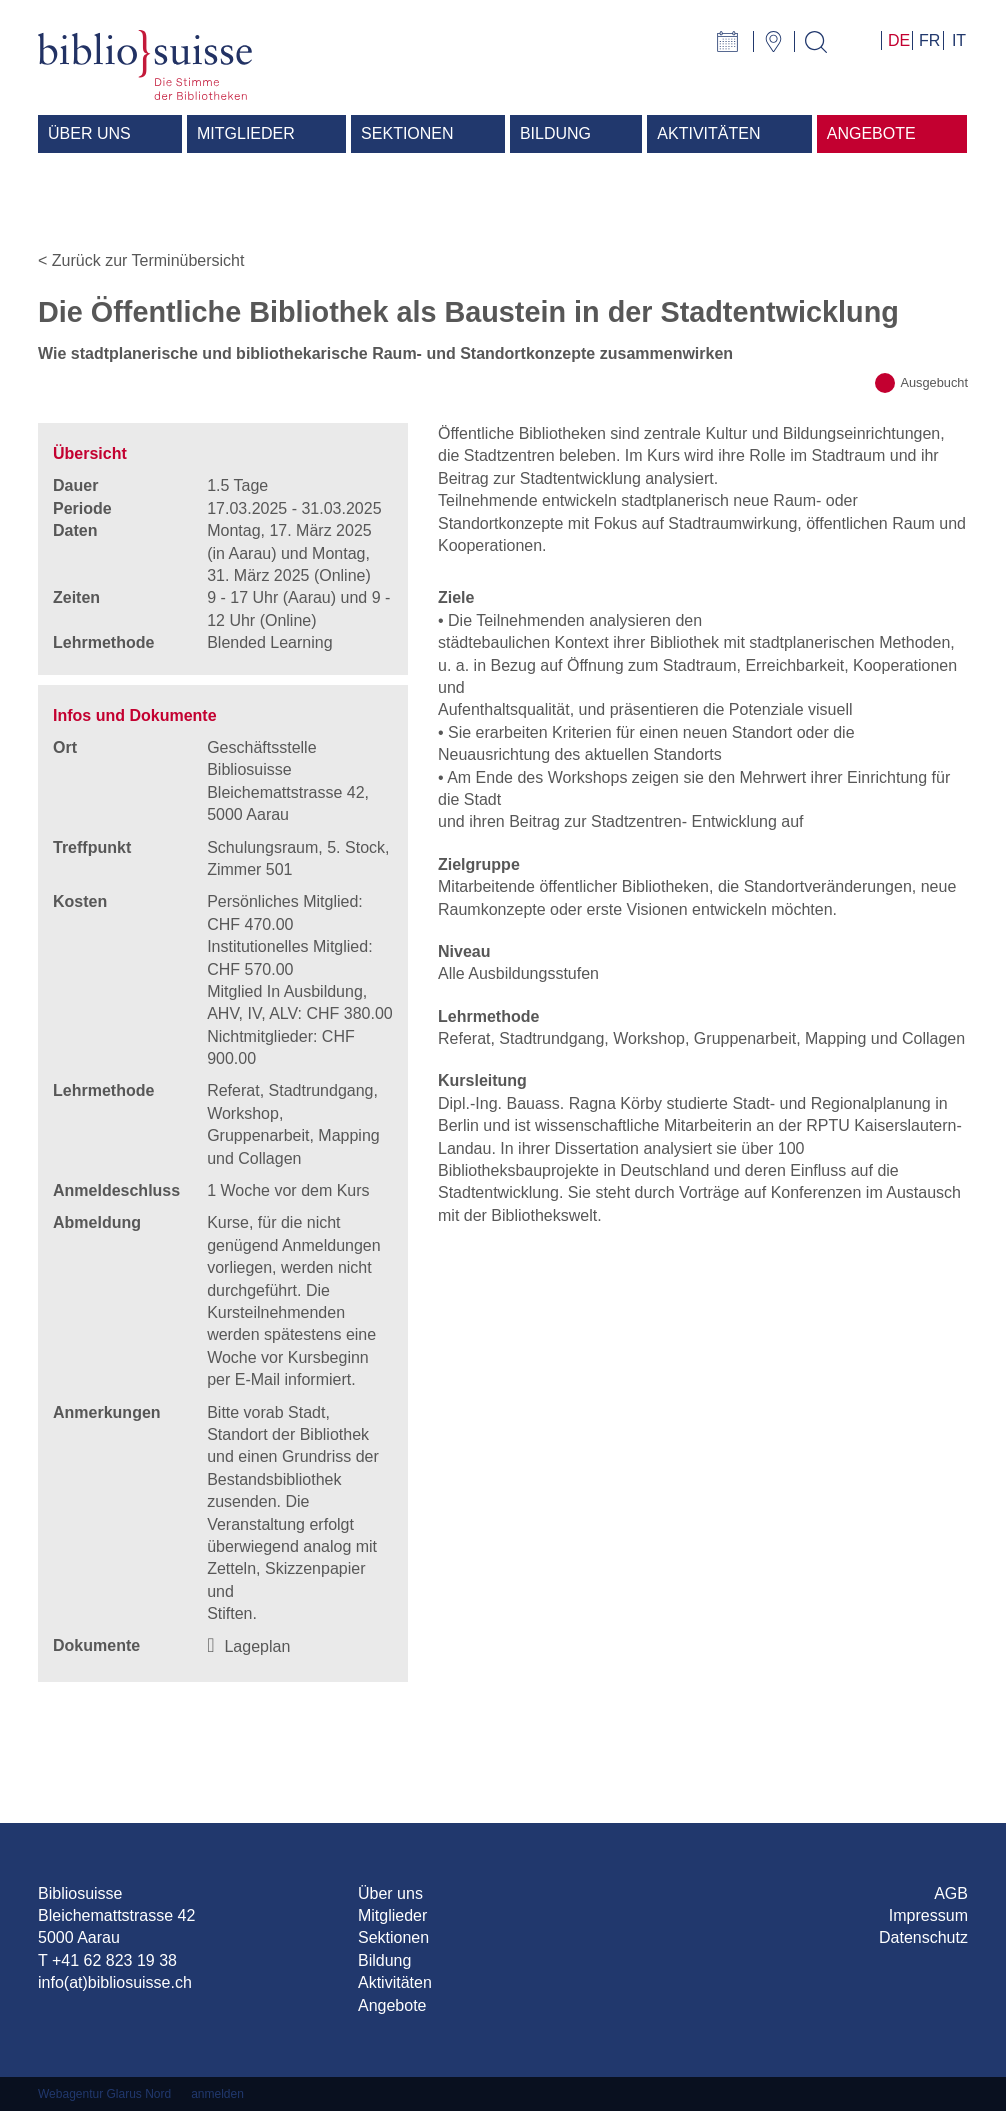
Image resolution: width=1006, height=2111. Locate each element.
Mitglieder (392, 1915)
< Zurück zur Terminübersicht (141, 260)
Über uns (390, 1893)
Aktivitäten (395, 1982)
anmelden (217, 2094)
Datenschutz (923, 1937)
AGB (951, 1893)
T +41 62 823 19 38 (107, 1960)
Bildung (384, 1960)
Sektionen (393, 1937)
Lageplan (257, 1646)
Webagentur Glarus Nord (104, 2094)
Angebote (392, 2005)
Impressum (928, 1915)
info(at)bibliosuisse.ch (115, 1982)
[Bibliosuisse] (145, 63)
